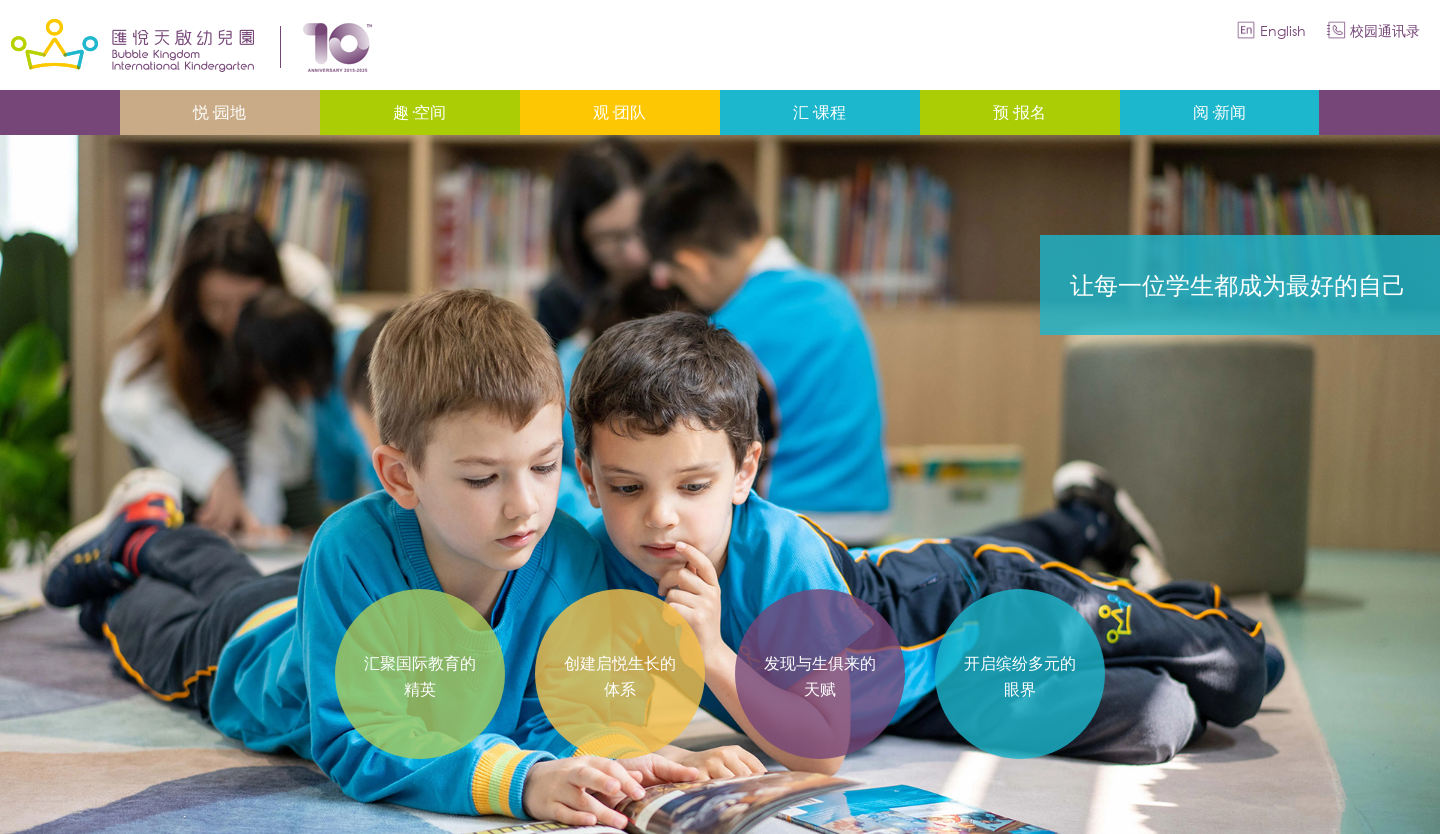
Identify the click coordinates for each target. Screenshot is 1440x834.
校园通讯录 (1385, 30)
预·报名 (1019, 112)
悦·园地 (219, 112)
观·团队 (619, 112)
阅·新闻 (1219, 112)
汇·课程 (819, 112)
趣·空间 (419, 112)
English (1283, 30)
